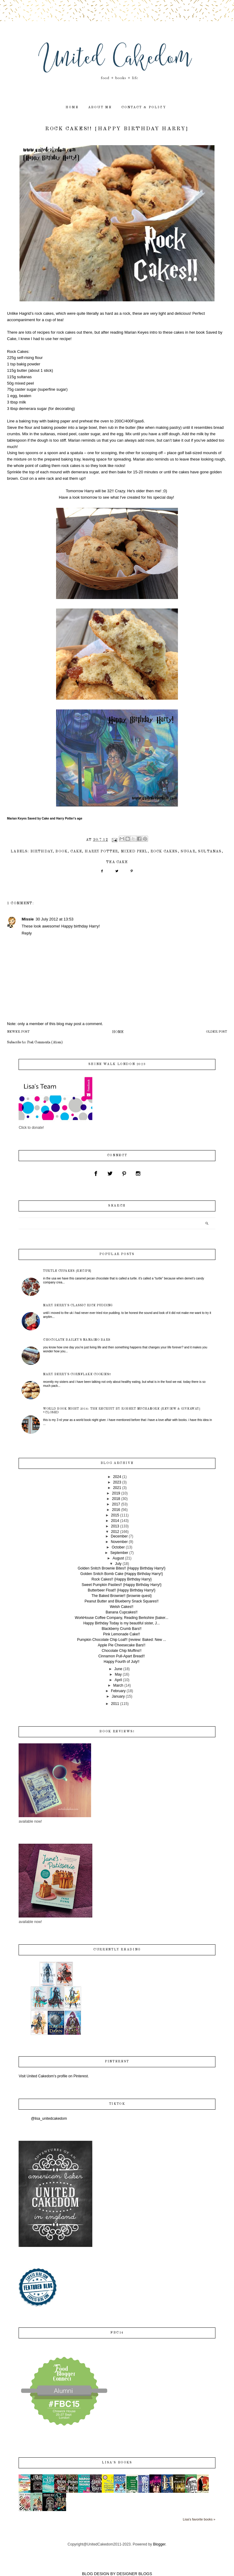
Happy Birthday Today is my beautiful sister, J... (121, 1623)
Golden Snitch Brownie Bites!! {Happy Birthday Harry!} (121, 1568)
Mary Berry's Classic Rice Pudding (78, 1305)
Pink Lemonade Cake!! (121, 1634)
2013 (115, 1526)
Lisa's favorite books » (199, 2519)
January (118, 1696)
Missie (28, 919)
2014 (115, 1521)
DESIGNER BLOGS (134, 2573)
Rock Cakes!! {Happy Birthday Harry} (121, 1579)
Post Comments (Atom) (45, 1042)
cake (76, 851)
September (119, 1553)
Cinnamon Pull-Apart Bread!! (121, 1656)
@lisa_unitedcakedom (49, 2118)
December (119, 1536)
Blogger (159, 2544)
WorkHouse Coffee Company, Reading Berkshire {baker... (121, 1618)
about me (100, 107)
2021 (117, 1488)
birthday (41, 851)
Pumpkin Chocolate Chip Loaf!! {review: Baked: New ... (121, 1640)
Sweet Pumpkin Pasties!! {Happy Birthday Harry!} (121, 1585)
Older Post (216, 1032)
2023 (117, 1482)
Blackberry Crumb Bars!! (122, 1629)
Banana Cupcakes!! (122, 1612)
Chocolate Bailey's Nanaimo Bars (76, 1339)
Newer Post (18, 1032)
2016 (116, 1510)
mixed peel (134, 851)
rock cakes (164, 851)
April (118, 1680)
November (119, 1542)
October (118, 1547)
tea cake (117, 862)
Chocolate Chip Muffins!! (122, 1651)
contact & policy (143, 107)
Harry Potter (101, 851)
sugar (188, 851)
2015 (115, 1515)
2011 (115, 1704)
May (118, 1674)
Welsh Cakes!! (121, 1607)
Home (117, 1032)
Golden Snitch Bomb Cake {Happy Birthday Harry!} (121, 1574)
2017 (116, 1504)
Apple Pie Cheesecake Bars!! (121, 1645)
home (72, 107)
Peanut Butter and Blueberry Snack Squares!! (122, 1601)
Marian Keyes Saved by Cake (28, 818)
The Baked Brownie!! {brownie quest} (121, 1596)
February (118, 1691)
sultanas (210, 851)
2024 (117, 1477)
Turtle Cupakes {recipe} (67, 1270)
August (118, 1558)
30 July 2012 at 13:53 (54, 919)
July (118, 1564)
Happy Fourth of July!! (121, 1661)
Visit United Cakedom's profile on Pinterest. (54, 2076)
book (61, 851)
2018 (116, 1499)
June (118, 1669)
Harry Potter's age (69, 818)
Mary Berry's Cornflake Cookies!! (77, 1374)
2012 (115, 1532)
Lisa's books (117, 2462)
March (118, 1685)
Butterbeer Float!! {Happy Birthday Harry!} (121, 1590)
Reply (27, 933)
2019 (116, 1493)
